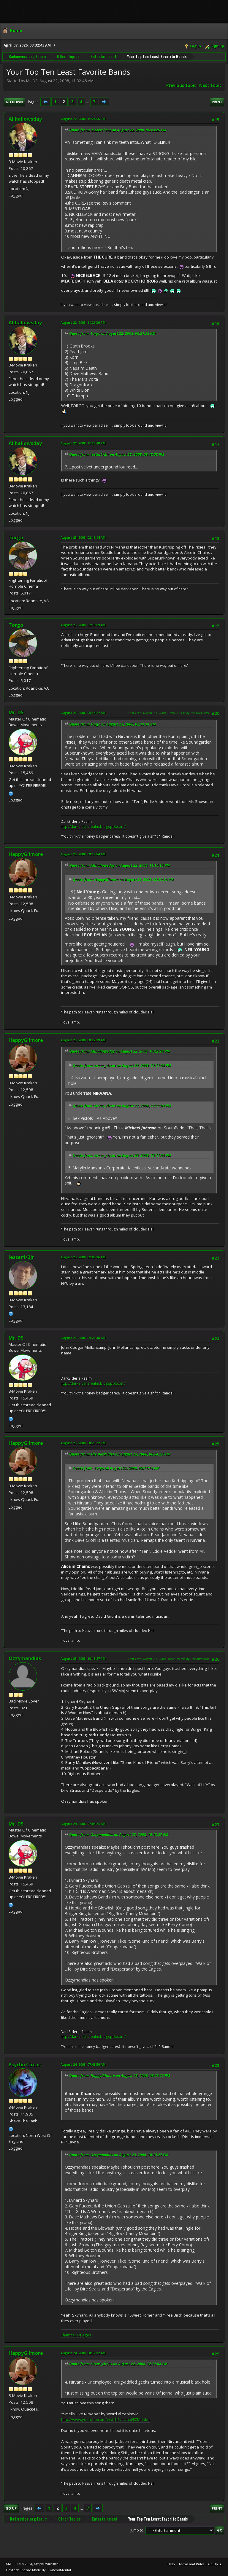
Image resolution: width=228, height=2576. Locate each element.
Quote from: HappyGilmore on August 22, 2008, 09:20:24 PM (123, 879)
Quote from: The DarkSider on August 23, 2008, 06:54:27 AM (119, 1454)
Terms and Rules (191, 2564)
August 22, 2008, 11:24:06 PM (83, 119)
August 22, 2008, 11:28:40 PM (83, 443)
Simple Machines (46, 2564)
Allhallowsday (25, 119)
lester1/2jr (21, 1257)
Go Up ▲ (215, 2564)
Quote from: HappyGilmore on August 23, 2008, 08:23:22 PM (119, 2075)
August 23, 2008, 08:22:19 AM (83, 1040)
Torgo (16, 537)
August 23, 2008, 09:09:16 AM (83, 1257)
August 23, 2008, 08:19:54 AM (83, 854)
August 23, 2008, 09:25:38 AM (83, 1337)
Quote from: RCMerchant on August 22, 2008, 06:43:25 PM (117, 130)
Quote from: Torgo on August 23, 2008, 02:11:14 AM (112, 724)
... (88, 101)
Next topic (210, 85)
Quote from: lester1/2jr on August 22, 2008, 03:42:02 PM (116, 454)
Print (217, 102)
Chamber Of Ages (76, 2335)
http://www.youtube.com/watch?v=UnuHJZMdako (105, 2419)
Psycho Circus (25, 2064)
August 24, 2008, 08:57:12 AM (83, 2353)
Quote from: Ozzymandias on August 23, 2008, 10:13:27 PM (118, 1834)
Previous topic (181, 85)
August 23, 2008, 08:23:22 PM (83, 1443)
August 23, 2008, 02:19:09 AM (83, 625)
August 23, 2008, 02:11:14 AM (83, 537)
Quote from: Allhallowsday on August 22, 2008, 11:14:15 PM (119, 865)
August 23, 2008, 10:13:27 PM (83, 1658)
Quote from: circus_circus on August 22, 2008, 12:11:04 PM (122, 1065)
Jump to (136, 2529)
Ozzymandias (25, 1658)
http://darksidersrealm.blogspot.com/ (93, 826)
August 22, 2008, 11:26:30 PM (83, 322)
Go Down (14, 102)
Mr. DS (16, 712)
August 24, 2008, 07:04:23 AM (83, 1823)
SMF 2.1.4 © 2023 (19, 2564)
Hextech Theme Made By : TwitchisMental (38, 2570)
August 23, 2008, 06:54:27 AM (83, 712)
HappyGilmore (26, 854)
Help (171, 2564)
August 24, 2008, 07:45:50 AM (83, 2064)
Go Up (11, 2508)
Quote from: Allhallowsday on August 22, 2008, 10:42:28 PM (119, 1051)
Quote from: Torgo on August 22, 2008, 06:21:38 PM (112, 333)
